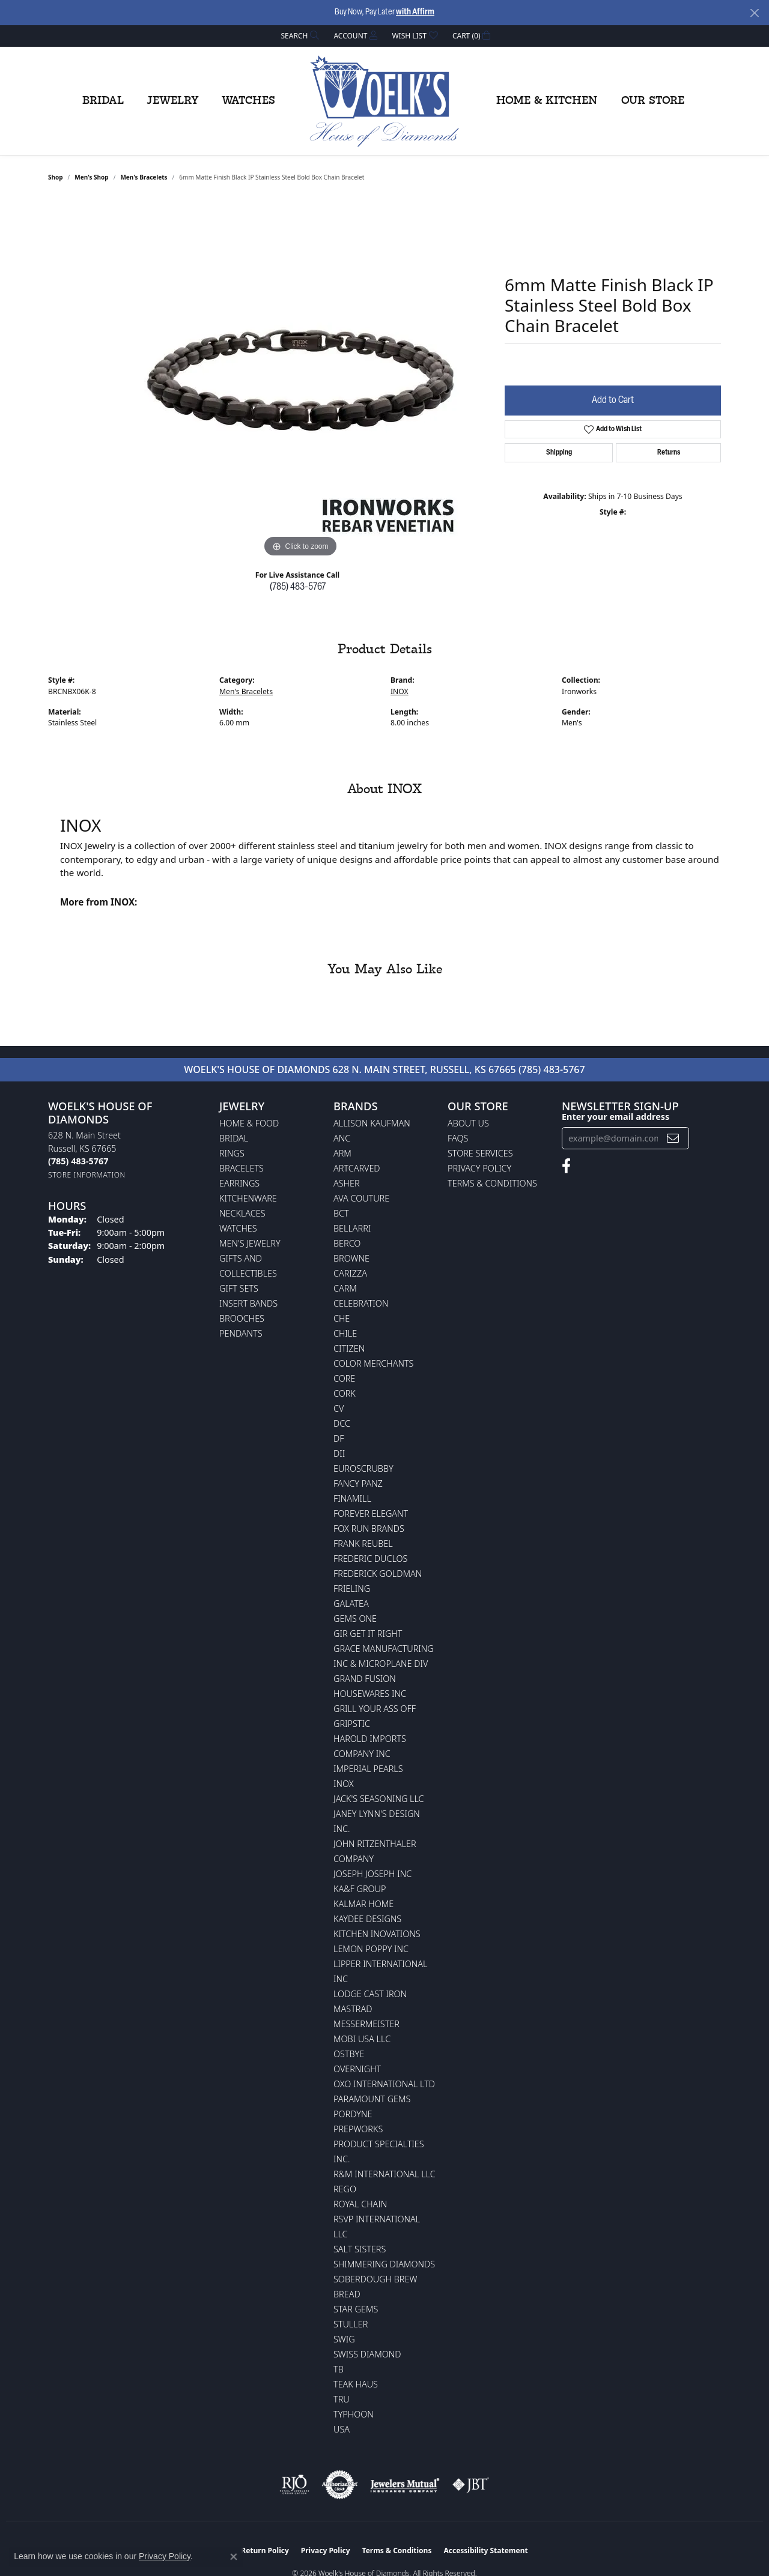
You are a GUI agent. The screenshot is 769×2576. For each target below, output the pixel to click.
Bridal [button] (103, 101)
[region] (300, 380)
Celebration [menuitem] (360, 1303)
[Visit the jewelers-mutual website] (404, 2485)
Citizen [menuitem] (349, 1348)
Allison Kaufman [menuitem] (371, 1123)
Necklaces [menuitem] (242, 1213)
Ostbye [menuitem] (348, 2054)
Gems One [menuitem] (355, 1618)
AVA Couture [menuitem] (361, 1198)
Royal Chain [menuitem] (360, 2204)
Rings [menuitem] (232, 1153)
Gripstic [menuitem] (351, 1723)
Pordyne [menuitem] (352, 2114)
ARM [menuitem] (342, 1153)
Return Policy (265, 2550)
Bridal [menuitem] (233, 1138)
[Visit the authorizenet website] (340, 2485)
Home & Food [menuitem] (249, 1123)
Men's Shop (91, 177)
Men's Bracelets (143, 177)
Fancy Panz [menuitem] (358, 1483)
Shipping (559, 452)
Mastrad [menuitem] (352, 2009)
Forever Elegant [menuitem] (370, 1513)
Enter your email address (615, 1116)
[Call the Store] (78, 1161)
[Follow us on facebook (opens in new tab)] (566, 1166)
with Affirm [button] (415, 12)
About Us (468, 1123)
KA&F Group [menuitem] (359, 1888)
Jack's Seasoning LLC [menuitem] (378, 1798)
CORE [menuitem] (344, 1378)
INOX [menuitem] (343, 1783)
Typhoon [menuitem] (353, 2414)
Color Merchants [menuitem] (373, 1363)
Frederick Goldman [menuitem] (377, 1573)
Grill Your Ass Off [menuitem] (374, 1708)
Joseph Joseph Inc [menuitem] (372, 1873)
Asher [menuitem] (346, 1183)
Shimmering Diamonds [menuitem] (384, 2264)
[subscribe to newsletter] (672, 1138)
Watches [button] (248, 101)
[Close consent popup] (233, 2556)
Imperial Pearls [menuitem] (368, 1768)
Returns (668, 452)
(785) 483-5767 (298, 587)
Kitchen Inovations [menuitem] (377, 1934)
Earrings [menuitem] (239, 1183)
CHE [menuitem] (341, 1318)
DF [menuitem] (338, 1438)
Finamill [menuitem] (352, 1498)
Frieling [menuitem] (351, 1588)
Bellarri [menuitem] (352, 1228)
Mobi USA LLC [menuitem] (362, 2039)
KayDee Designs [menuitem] (367, 1918)
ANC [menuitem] (341, 1138)
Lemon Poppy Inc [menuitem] (371, 1949)
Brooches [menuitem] (241, 1318)
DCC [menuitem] (341, 1423)
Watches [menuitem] (238, 1228)
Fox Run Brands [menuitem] (368, 1528)
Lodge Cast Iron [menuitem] (370, 1994)
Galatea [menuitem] (351, 1603)
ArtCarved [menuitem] (356, 1168)
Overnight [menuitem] (357, 2069)
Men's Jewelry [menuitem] (250, 1243)
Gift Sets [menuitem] (238, 1288)
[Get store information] (87, 1175)
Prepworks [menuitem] (358, 2129)
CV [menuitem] (338, 1408)
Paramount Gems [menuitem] (371, 2099)
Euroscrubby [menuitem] (363, 1468)
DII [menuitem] (339, 1453)
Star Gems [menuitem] (355, 2309)
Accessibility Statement (485, 2550)
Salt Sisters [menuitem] (359, 2249)
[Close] (754, 12)
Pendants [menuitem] (241, 1333)
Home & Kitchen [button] (546, 101)
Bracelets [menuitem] (241, 1168)
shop (55, 177)
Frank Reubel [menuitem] (363, 1543)
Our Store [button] (652, 101)
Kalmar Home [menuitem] (363, 1903)
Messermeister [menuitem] (366, 2024)
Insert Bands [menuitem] (248, 1303)
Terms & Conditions (492, 1183)
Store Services (480, 1153)
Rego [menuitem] (344, 2189)
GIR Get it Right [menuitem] (367, 1633)
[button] (299, 35)
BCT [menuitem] (341, 1213)
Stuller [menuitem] (350, 2324)
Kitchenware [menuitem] (248, 1198)
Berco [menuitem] (346, 1243)
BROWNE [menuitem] (351, 1258)
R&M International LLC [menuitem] (384, 2174)
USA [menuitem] (341, 2429)
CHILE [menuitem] (345, 1333)
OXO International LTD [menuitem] (384, 2084)
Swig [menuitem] (344, 2339)
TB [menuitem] (338, 2369)
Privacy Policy (479, 1168)
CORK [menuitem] (344, 1393)
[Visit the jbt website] (471, 2485)
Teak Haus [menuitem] (355, 2384)
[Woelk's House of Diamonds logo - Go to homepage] (384, 101)
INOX (400, 691)
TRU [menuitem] (341, 2399)
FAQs (458, 1138)
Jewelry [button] (173, 101)
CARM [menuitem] (345, 1288)
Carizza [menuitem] (350, 1273)
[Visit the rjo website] (294, 2485)
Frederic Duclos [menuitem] (370, 1558)
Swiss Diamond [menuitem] (367, 2354)
